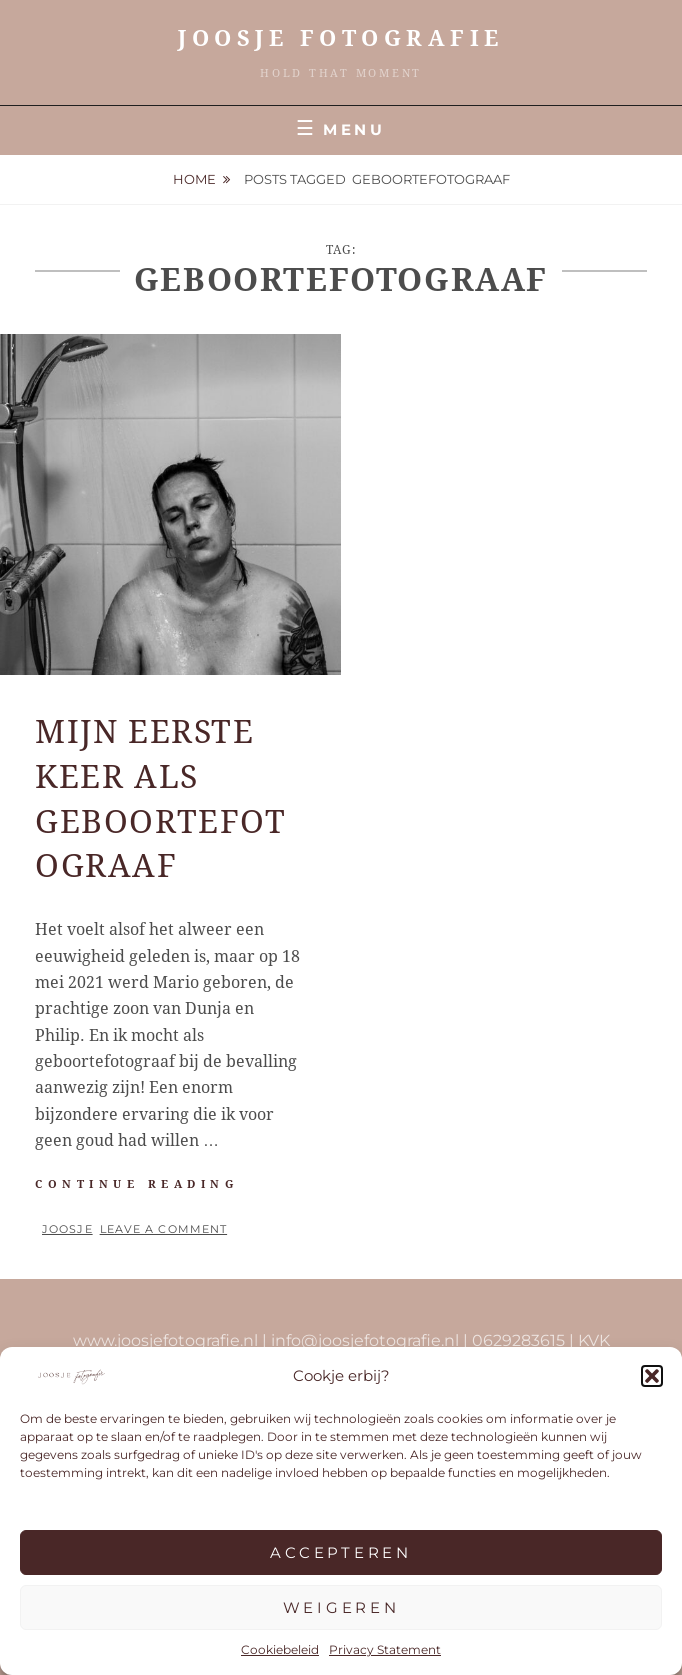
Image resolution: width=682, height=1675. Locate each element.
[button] (652, 1376)
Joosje (67, 1229)
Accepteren (341, 1552)
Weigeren (341, 1607)
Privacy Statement (385, 1649)
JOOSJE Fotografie (341, 38)
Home (194, 179)
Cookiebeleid (280, 1649)
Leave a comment (164, 1229)
